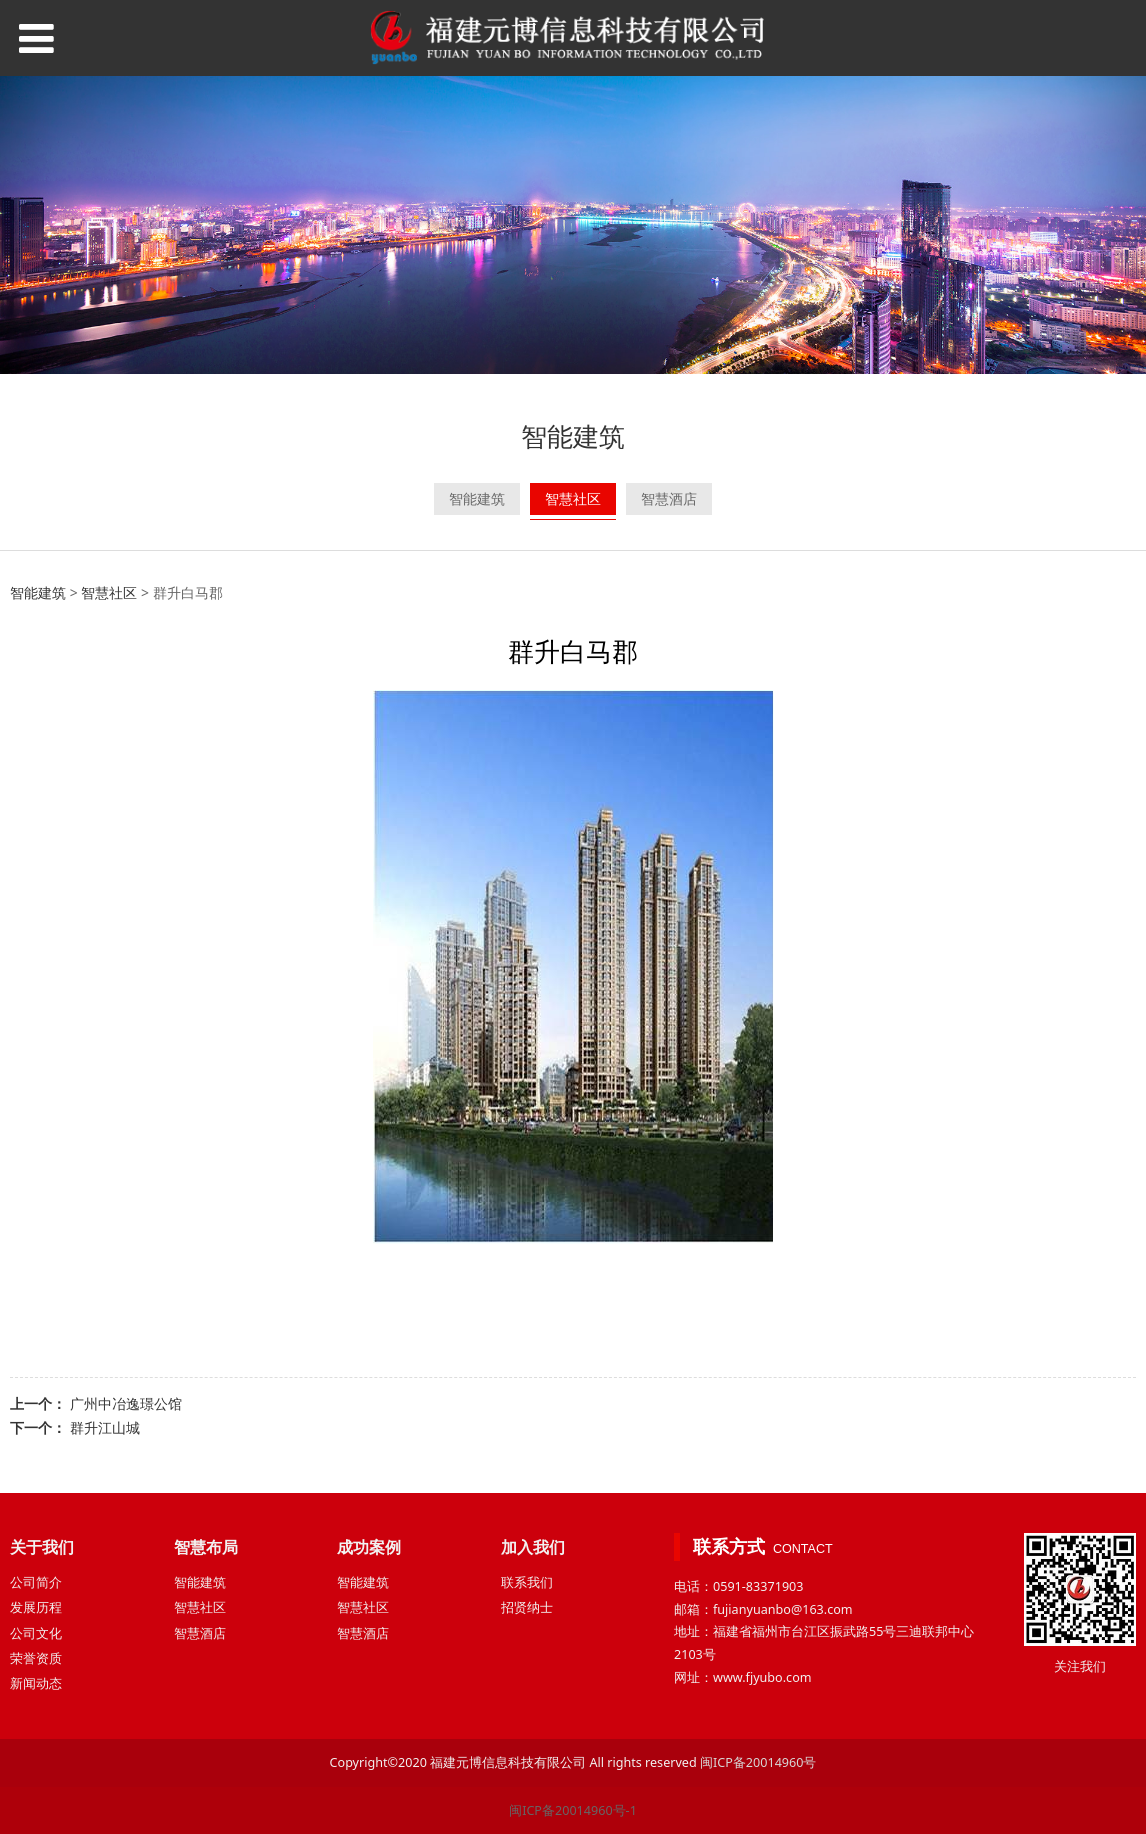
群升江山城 (105, 1427)
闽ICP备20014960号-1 (573, 1810)
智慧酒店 (669, 498)
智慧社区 (573, 498)
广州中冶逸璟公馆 (126, 1403)
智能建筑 (477, 498)
